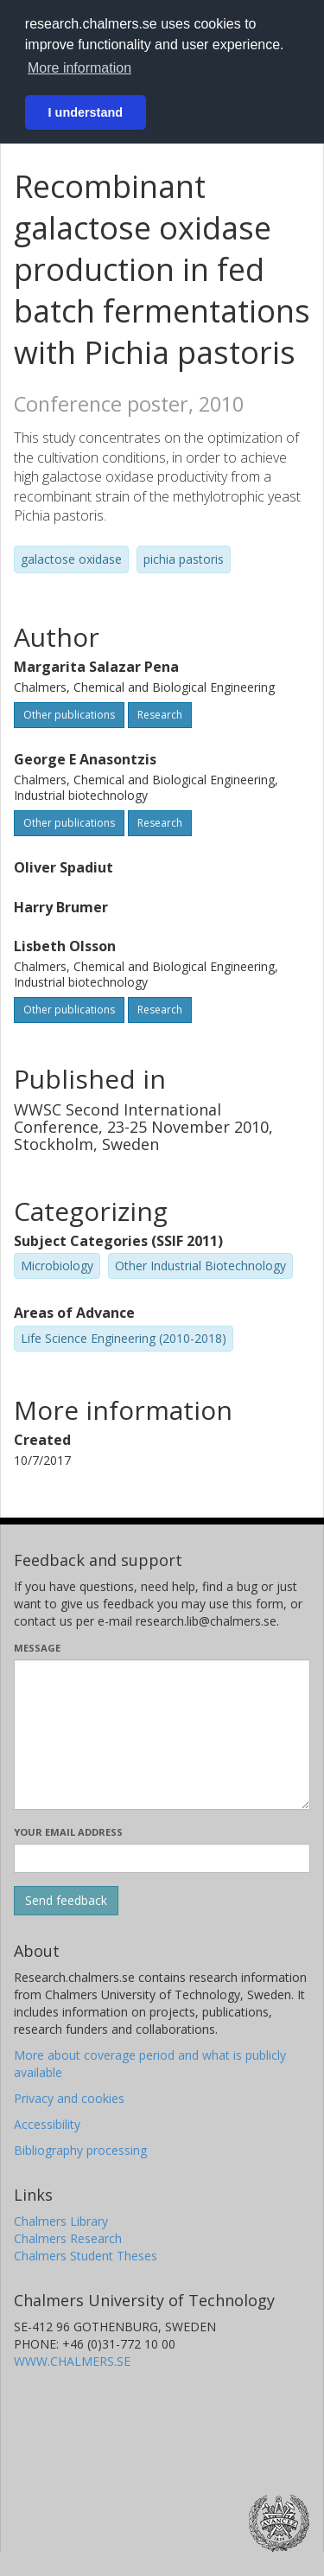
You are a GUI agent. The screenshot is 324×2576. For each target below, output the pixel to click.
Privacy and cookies (69, 2098)
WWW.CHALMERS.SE (72, 2361)
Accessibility (47, 2124)
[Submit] (66, 1900)
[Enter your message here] (162, 1734)
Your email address (68, 1831)
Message (37, 1647)
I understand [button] (85, 112)
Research (159, 714)
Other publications (69, 714)
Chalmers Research (68, 2238)
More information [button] (79, 68)
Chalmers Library (61, 2221)
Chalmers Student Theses (85, 2255)
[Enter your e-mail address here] (162, 1858)
